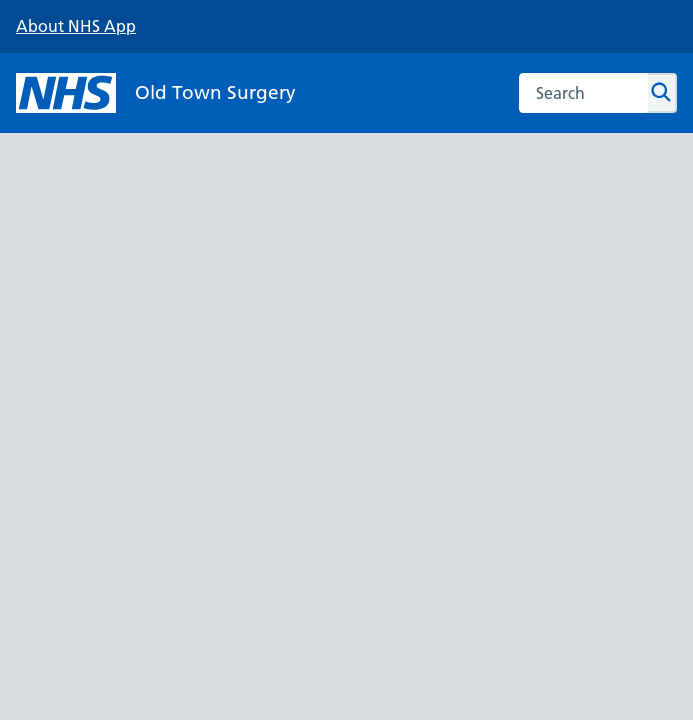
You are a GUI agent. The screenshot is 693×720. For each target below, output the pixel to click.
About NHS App (76, 26)
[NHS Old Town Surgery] (156, 93)
